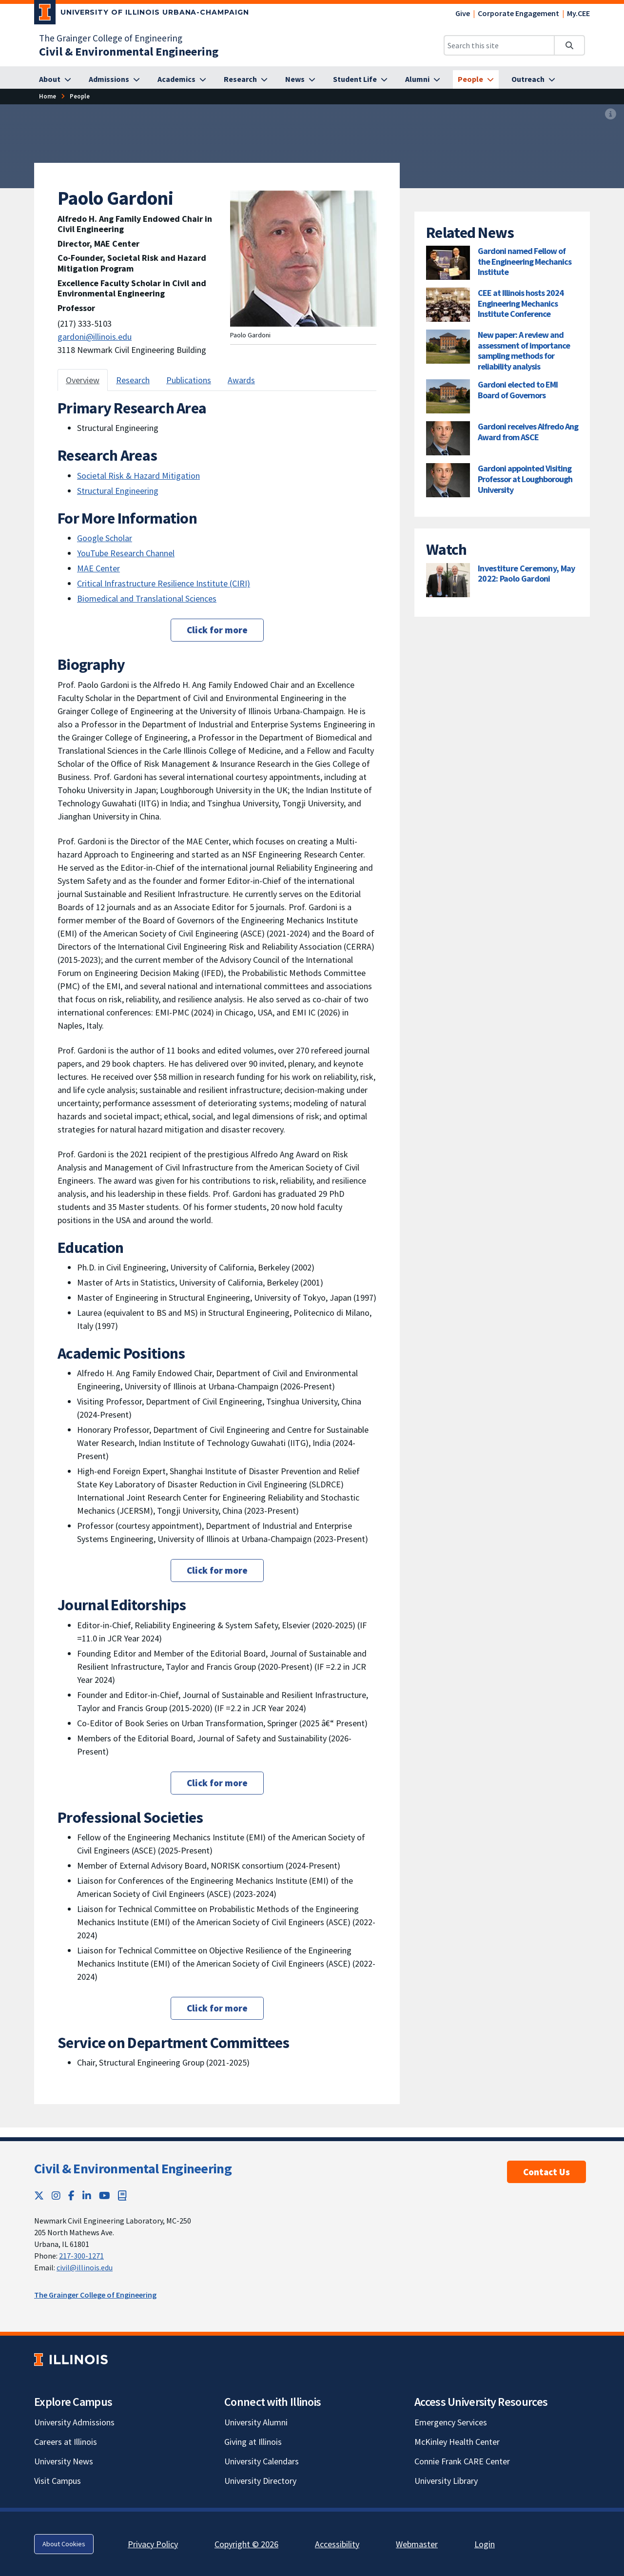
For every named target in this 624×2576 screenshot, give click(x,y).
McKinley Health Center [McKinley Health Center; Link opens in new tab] (457, 2441)
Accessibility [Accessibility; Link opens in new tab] (337, 2544)
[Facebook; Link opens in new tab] (71, 2195)
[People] (476, 79)
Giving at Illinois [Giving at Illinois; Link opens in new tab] (253, 2441)
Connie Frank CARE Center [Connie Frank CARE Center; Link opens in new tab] (462, 2461)
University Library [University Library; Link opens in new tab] (446, 2480)
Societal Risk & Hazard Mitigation (138, 475)
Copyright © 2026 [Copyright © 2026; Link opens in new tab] (246, 2544)
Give (462, 13)
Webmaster (417, 2544)
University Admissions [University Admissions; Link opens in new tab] (74, 2422)
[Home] (47, 96)
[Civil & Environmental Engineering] (128, 51)
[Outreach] (533, 79)
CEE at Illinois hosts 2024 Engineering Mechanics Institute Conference (521, 303)
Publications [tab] (188, 380)
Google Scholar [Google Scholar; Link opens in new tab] (104, 538)
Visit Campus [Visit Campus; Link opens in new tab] (57, 2480)
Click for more (217, 630)
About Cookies (63, 2543)
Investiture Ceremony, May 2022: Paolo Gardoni (526, 574)
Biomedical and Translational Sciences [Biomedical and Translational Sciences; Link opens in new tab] (146, 598)
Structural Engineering (117, 490)
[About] (55, 79)
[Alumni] (422, 79)
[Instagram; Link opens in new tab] (56, 2195)
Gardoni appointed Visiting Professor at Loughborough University (525, 479)
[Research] (246, 79)
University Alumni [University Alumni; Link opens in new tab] (256, 2422)
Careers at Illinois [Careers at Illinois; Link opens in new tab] (65, 2441)
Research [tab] (133, 380)
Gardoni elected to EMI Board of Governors (518, 390)
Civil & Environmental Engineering (133, 2168)
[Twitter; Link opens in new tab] (39, 2195)
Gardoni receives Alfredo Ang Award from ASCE (528, 432)
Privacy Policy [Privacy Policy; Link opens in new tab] (153, 2544)
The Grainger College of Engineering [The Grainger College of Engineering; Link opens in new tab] (110, 38)
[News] (300, 79)
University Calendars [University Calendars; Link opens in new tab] (261, 2461)
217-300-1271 (81, 2256)
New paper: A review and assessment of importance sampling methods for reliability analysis (524, 350)
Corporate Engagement (518, 13)
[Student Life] (360, 79)
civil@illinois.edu (85, 2267)
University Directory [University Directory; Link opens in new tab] (260, 2480)
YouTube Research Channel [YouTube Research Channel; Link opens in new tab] (126, 553)
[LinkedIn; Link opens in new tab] (86, 2195)
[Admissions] (114, 79)
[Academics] (182, 79)
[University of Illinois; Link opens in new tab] (71, 2359)
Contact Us (546, 2172)
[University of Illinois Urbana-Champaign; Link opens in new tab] (141, 14)
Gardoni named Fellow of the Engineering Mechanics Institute (524, 261)
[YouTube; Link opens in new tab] (104, 2195)
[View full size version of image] (610, 114)
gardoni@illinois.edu (95, 336)
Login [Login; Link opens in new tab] (484, 2544)
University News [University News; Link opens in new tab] (63, 2461)
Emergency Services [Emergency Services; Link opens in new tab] (450, 2422)
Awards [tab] (241, 380)
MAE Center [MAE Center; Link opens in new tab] (98, 568)
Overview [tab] (82, 380)
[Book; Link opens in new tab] (122, 2195)
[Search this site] (499, 45)
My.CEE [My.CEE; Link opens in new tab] (578, 13)
